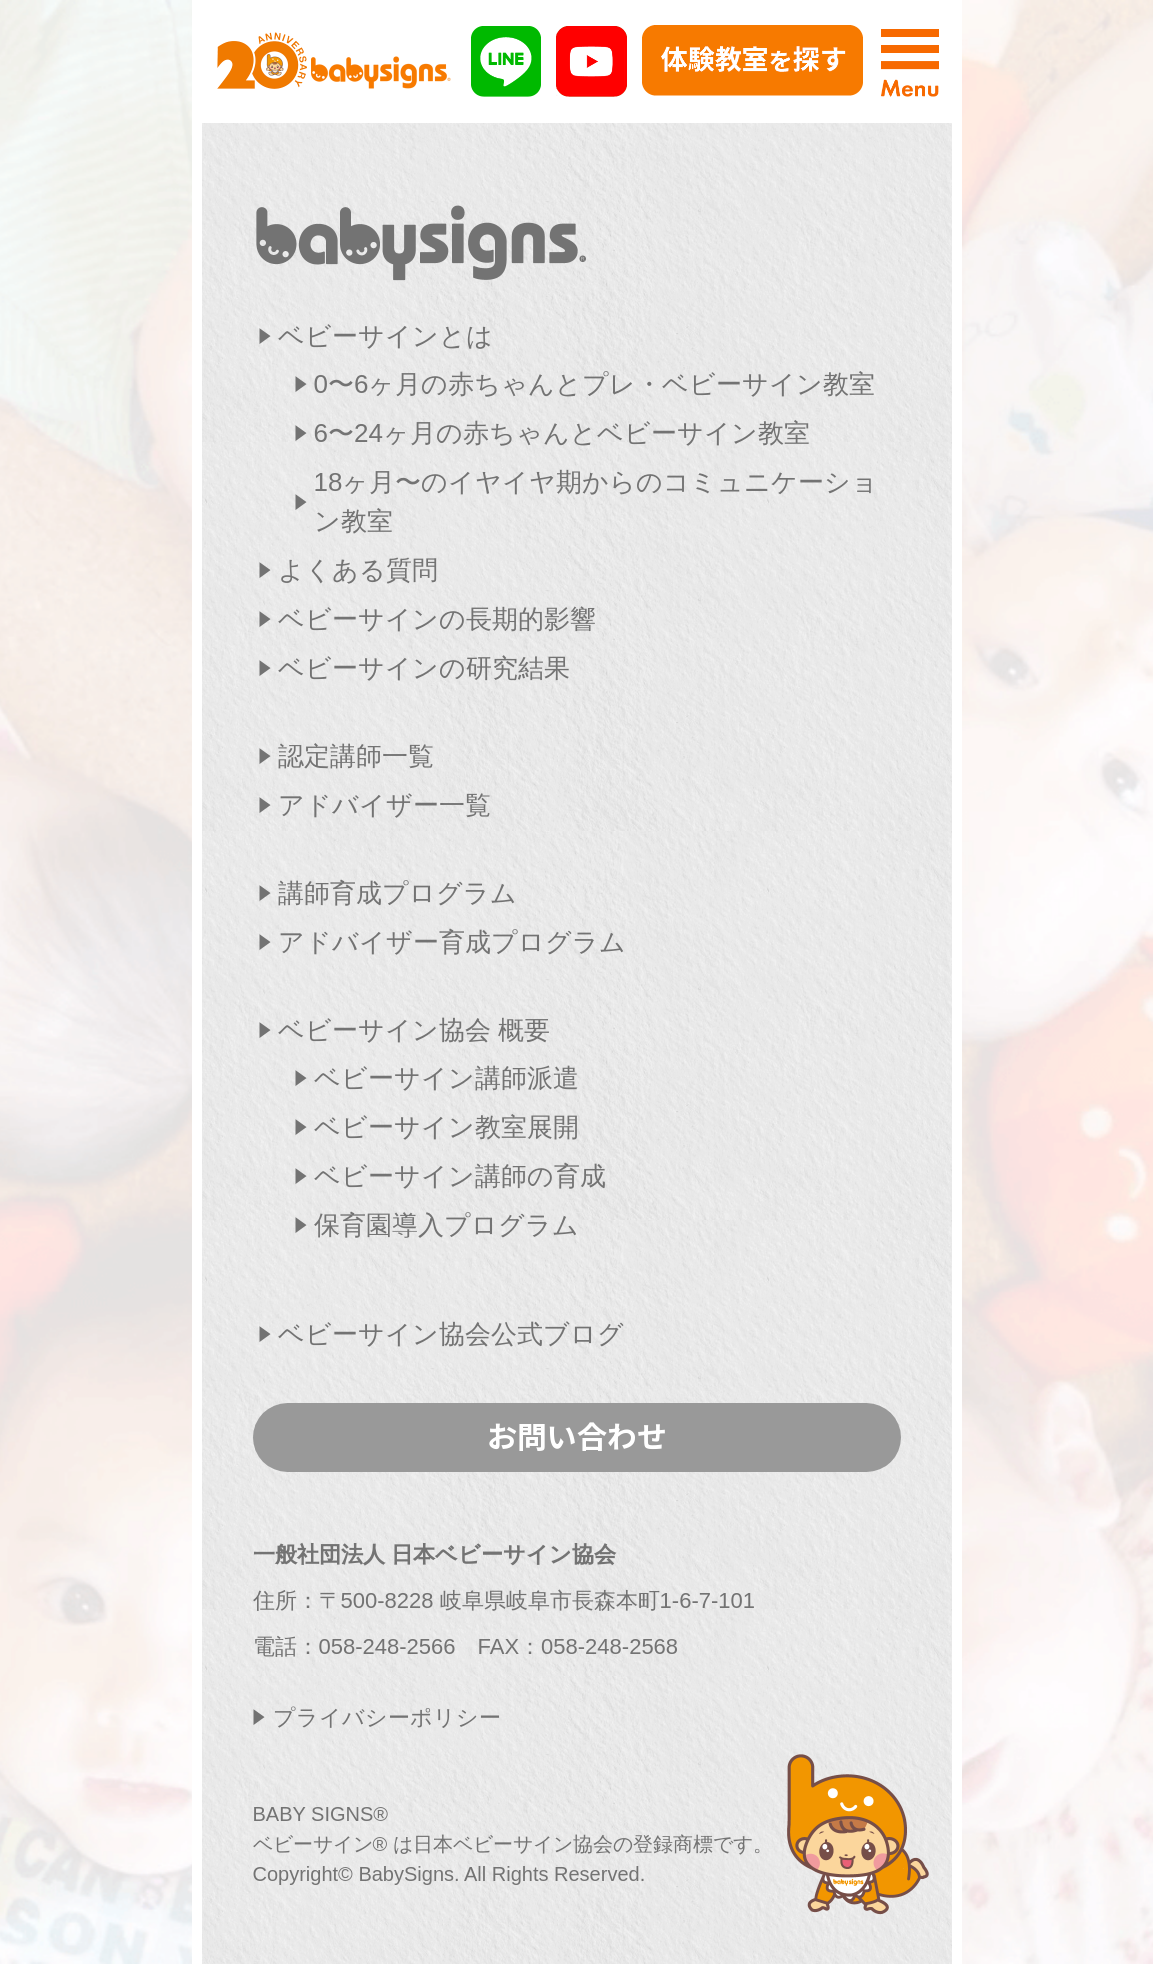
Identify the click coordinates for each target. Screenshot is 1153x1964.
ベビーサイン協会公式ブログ (451, 1334)
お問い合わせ (577, 1435)
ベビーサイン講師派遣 (446, 1078)
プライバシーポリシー (387, 1717)
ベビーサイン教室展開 (446, 1127)
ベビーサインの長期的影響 (437, 619)
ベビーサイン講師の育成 (460, 1176)
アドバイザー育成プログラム (452, 942)
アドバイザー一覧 (384, 805)
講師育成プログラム (397, 893)
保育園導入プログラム (446, 1225)
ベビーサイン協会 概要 (414, 1030)
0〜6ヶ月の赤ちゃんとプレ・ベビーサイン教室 (595, 384)
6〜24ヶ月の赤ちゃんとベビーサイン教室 (562, 433)
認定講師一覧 (356, 756)
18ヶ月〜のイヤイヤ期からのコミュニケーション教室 (596, 501)
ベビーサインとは (385, 336)
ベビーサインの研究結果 (424, 668)
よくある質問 (358, 570)
